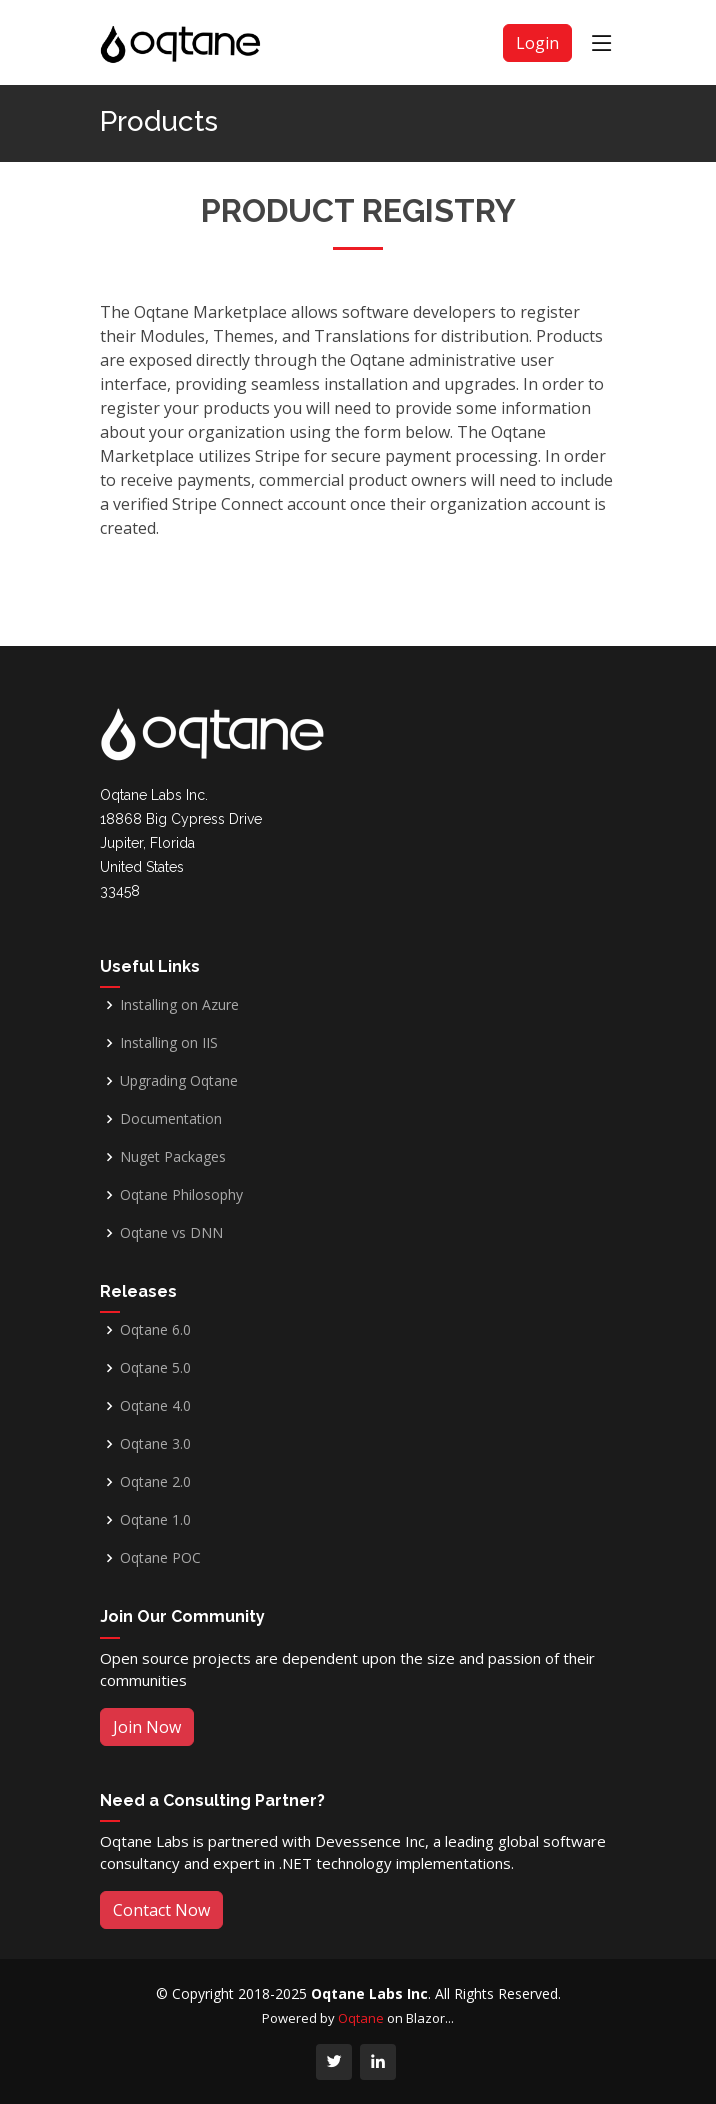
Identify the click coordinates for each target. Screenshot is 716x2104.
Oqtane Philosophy (181, 1195)
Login (537, 43)
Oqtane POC (160, 1558)
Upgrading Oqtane (179, 1081)
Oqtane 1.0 (155, 1520)
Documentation (171, 1119)
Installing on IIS (169, 1043)
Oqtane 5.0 (155, 1368)
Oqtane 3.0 (155, 1444)
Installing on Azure (179, 1005)
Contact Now (161, 1910)
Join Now (147, 1727)
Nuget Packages (173, 1157)
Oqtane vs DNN (171, 1233)
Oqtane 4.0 (155, 1406)
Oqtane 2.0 (155, 1482)
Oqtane (361, 2018)
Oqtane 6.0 (155, 1330)
